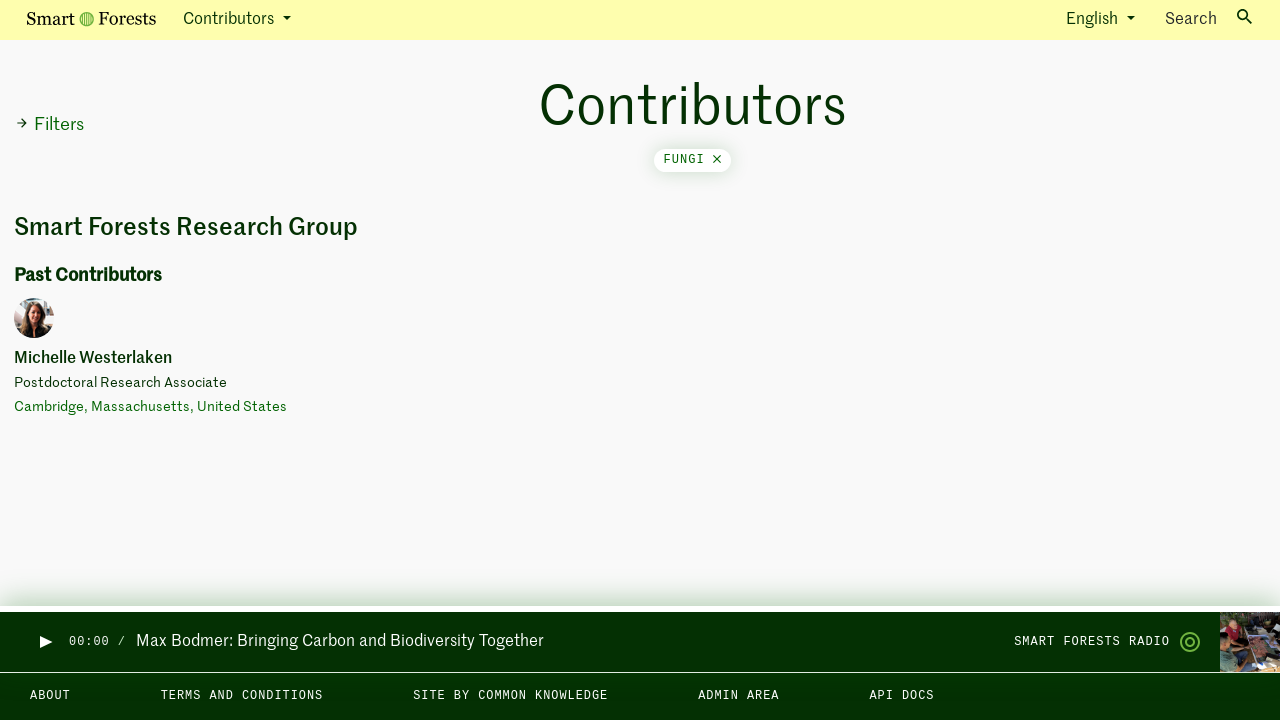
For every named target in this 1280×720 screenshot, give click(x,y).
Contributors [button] (230, 20)
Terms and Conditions (242, 696)
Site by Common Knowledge (510, 696)
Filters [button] (49, 125)
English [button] (1094, 20)
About (50, 696)
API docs (901, 696)
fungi (692, 160)
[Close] (717, 160)
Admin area (738, 696)
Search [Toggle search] (1208, 18)
